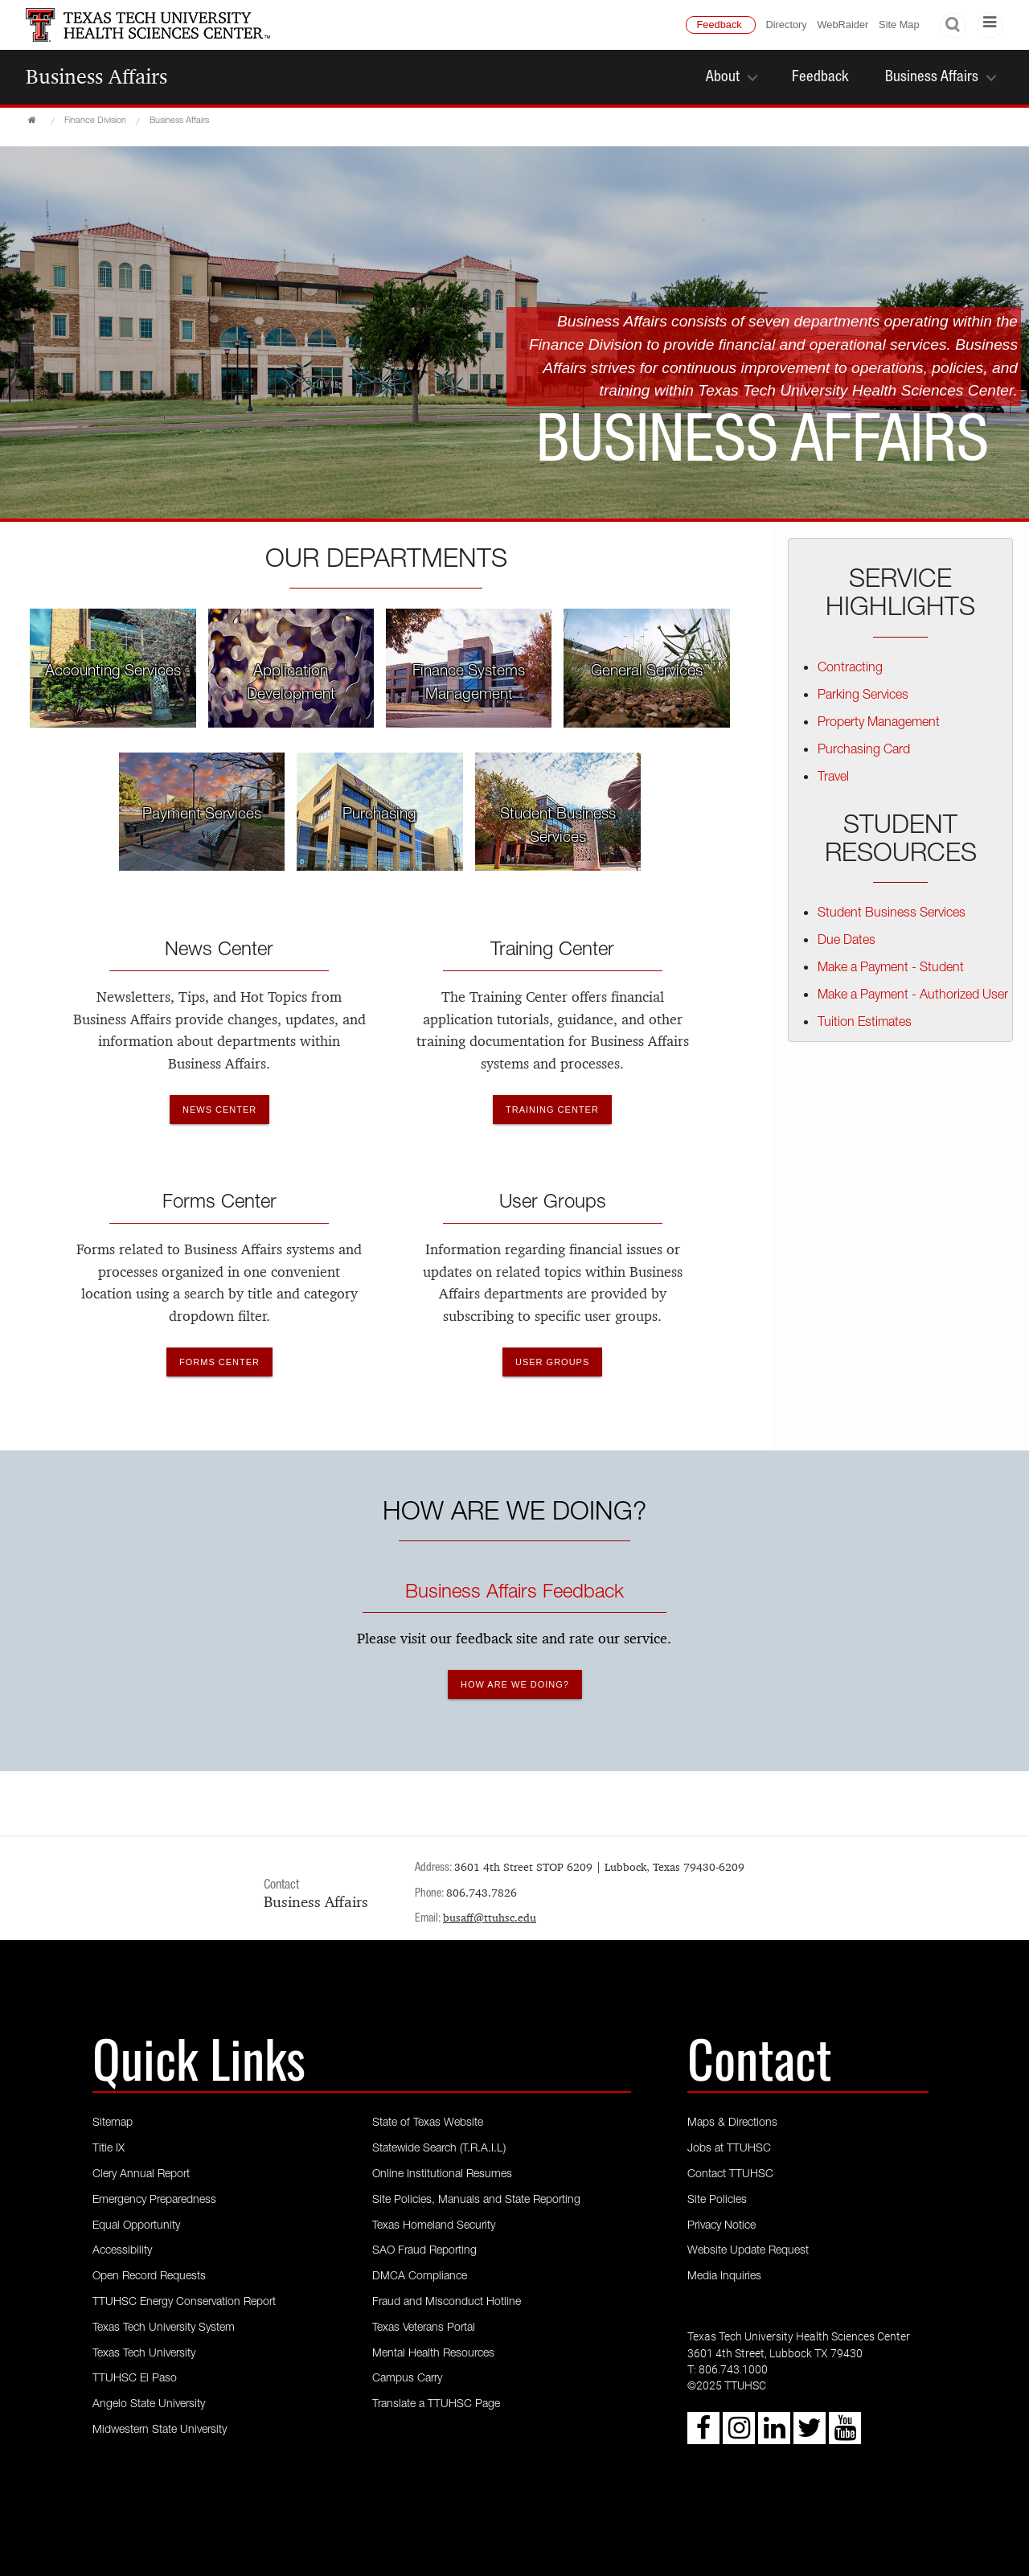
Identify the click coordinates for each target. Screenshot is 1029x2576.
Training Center (552, 951)
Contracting (850, 668)
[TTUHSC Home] (34, 120)
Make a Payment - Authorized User (913, 996)
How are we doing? (515, 1684)
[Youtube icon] (845, 2434)
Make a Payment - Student (891, 968)
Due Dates (846, 941)
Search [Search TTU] (953, 25)
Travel (833, 778)
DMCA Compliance (419, 2277)
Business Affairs (96, 76)
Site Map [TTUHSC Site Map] (899, 24)
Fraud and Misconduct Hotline (446, 2302)
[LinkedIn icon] (774, 2434)
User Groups (552, 1203)
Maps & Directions (732, 2123)
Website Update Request (748, 2251)
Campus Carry (407, 2379)
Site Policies (717, 2200)
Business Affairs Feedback (514, 1593)
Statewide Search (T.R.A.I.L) (439, 2149)
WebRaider (843, 24)
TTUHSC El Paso (134, 2379)
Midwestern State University (159, 2430)
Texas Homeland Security (433, 2226)
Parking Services (863, 696)
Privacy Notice (721, 2226)
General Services (647, 671)
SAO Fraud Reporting (424, 2251)
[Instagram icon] (739, 2434)
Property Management (879, 723)
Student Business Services (891, 914)
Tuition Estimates (865, 1023)
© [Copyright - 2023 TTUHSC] (691, 2387)
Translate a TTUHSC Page (436, 2404)
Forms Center (219, 1203)
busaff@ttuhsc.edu (489, 1917)
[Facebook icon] (703, 2434)
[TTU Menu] (990, 25)
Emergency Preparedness (154, 2200)
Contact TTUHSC (730, 2174)
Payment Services (201, 814)
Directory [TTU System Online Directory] (786, 24)
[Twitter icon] (809, 2434)
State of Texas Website (427, 2123)
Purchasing (379, 814)
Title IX (108, 2149)
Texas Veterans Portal (423, 2328)
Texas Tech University (143, 2354)
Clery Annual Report (141, 2174)
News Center (219, 951)
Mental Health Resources (433, 2354)
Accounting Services (113, 671)
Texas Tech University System (163, 2328)
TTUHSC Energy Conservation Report (184, 2302)
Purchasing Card (864, 750)
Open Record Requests (149, 2277)
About (723, 77)
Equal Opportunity (136, 2226)
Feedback (719, 24)
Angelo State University (148, 2404)
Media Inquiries (724, 2277)
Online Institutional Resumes (442, 2174)
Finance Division (95, 121)
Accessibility (122, 2251)
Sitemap (112, 2123)
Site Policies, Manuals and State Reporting (476, 2200)
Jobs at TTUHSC (729, 2149)
